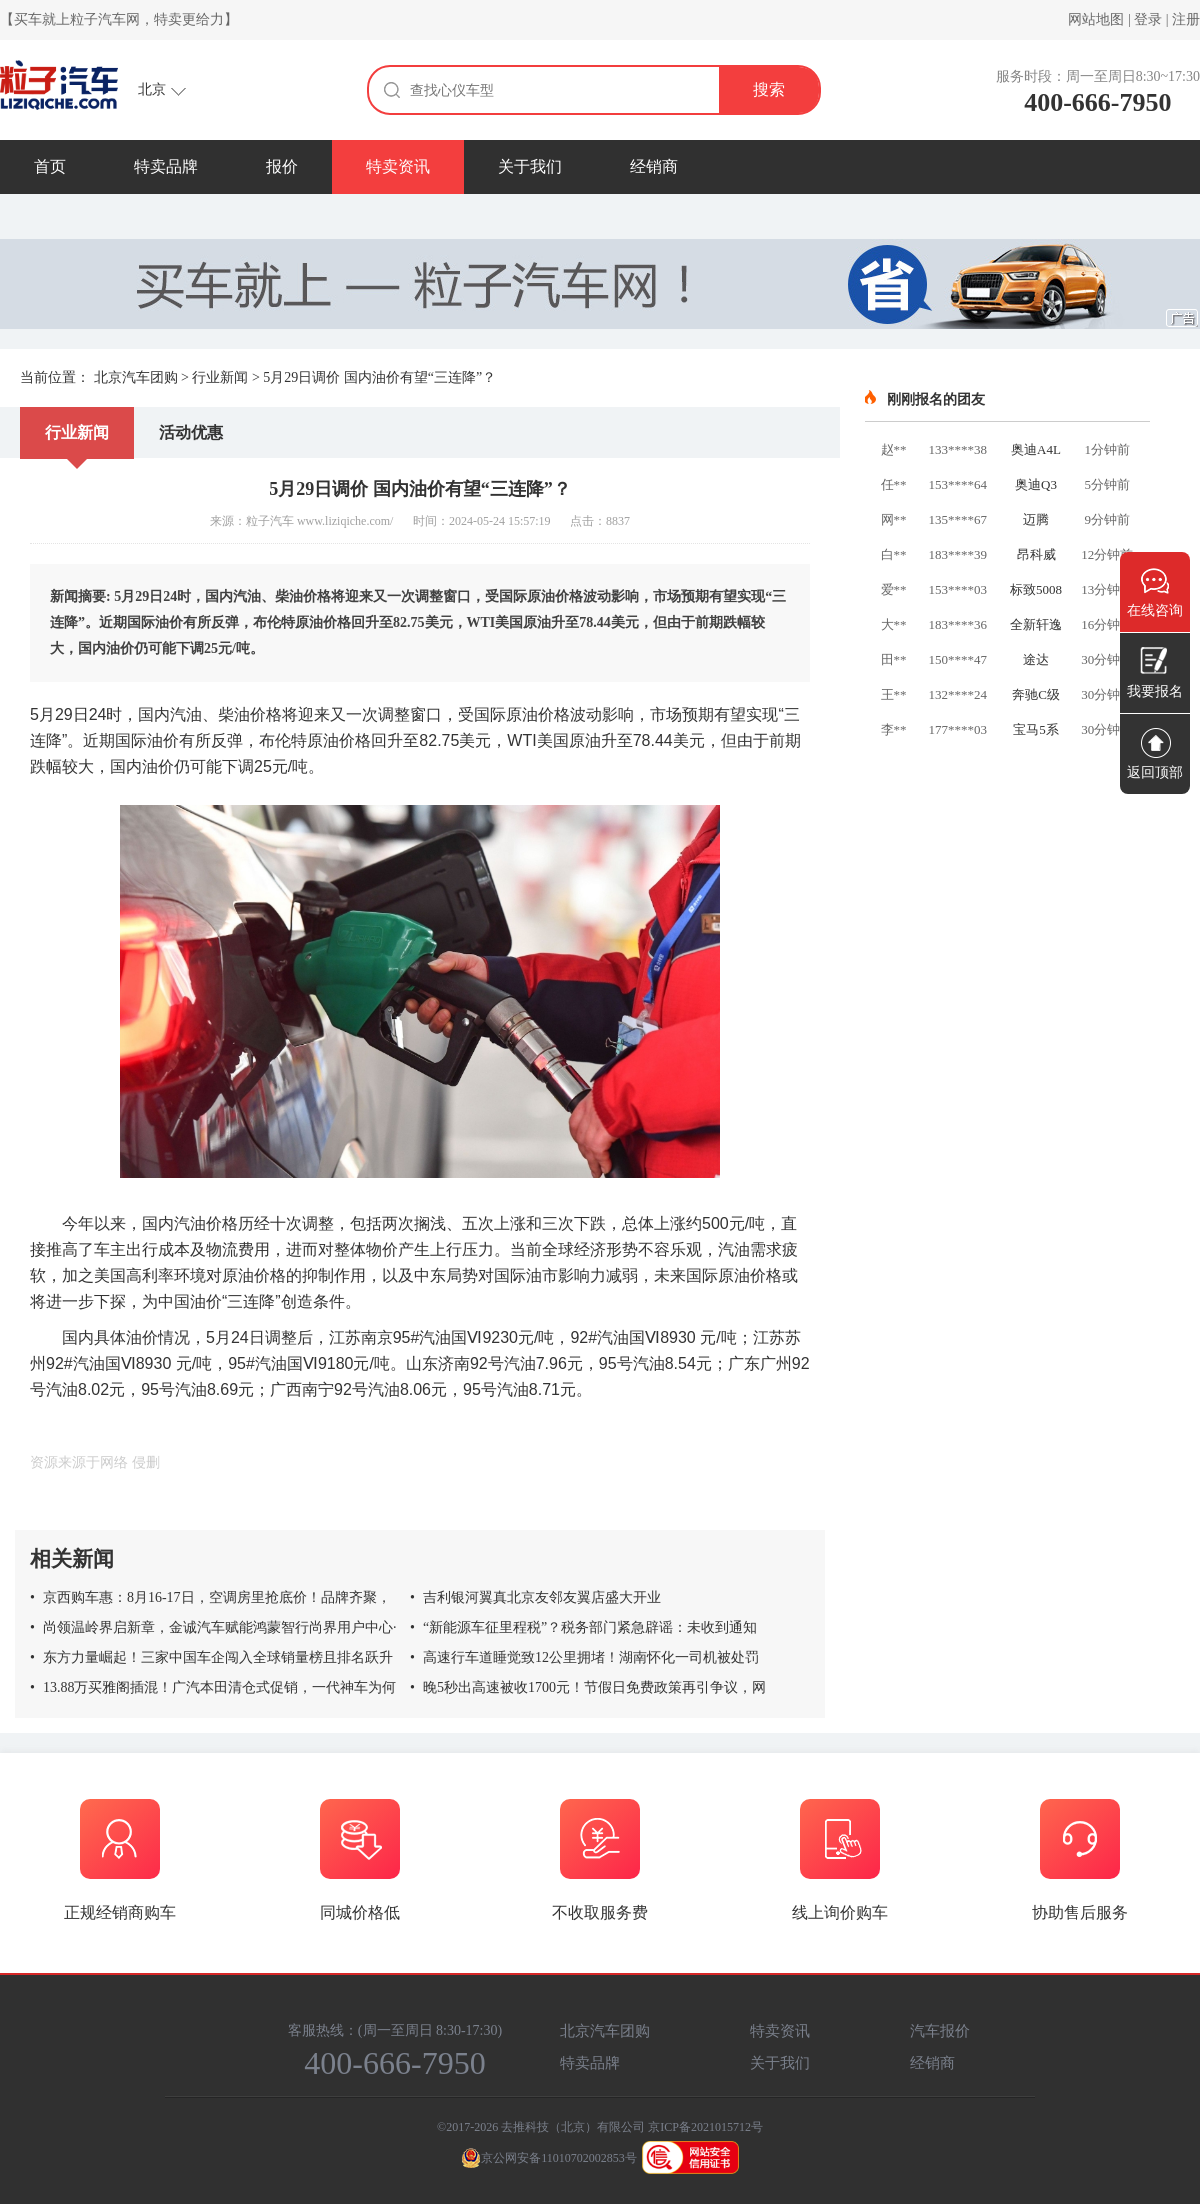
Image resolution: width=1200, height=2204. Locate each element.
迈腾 (1036, 519)
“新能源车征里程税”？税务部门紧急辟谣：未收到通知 (583, 1627)
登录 (1148, 19)
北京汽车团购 (136, 377)
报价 (282, 166)
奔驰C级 (1036, 694)
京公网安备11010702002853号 (549, 2158)
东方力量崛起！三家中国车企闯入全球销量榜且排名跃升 (211, 1657)
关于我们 (530, 166)
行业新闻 (220, 377)
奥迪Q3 (1036, 484)
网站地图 (1096, 19)
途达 (1036, 659)
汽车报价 (940, 2031)
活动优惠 (191, 432)
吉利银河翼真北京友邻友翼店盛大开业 (535, 1597)
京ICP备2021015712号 (705, 2127)
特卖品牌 (166, 166)
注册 (1186, 19)
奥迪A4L (1036, 449)
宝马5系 (1036, 729)
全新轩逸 (1036, 624)
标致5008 (1036, 589)
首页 (50, 166)
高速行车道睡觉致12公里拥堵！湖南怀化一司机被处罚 (584, 1657)
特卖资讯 (398, 166)
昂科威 (1036, 554)
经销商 (654, 166)
